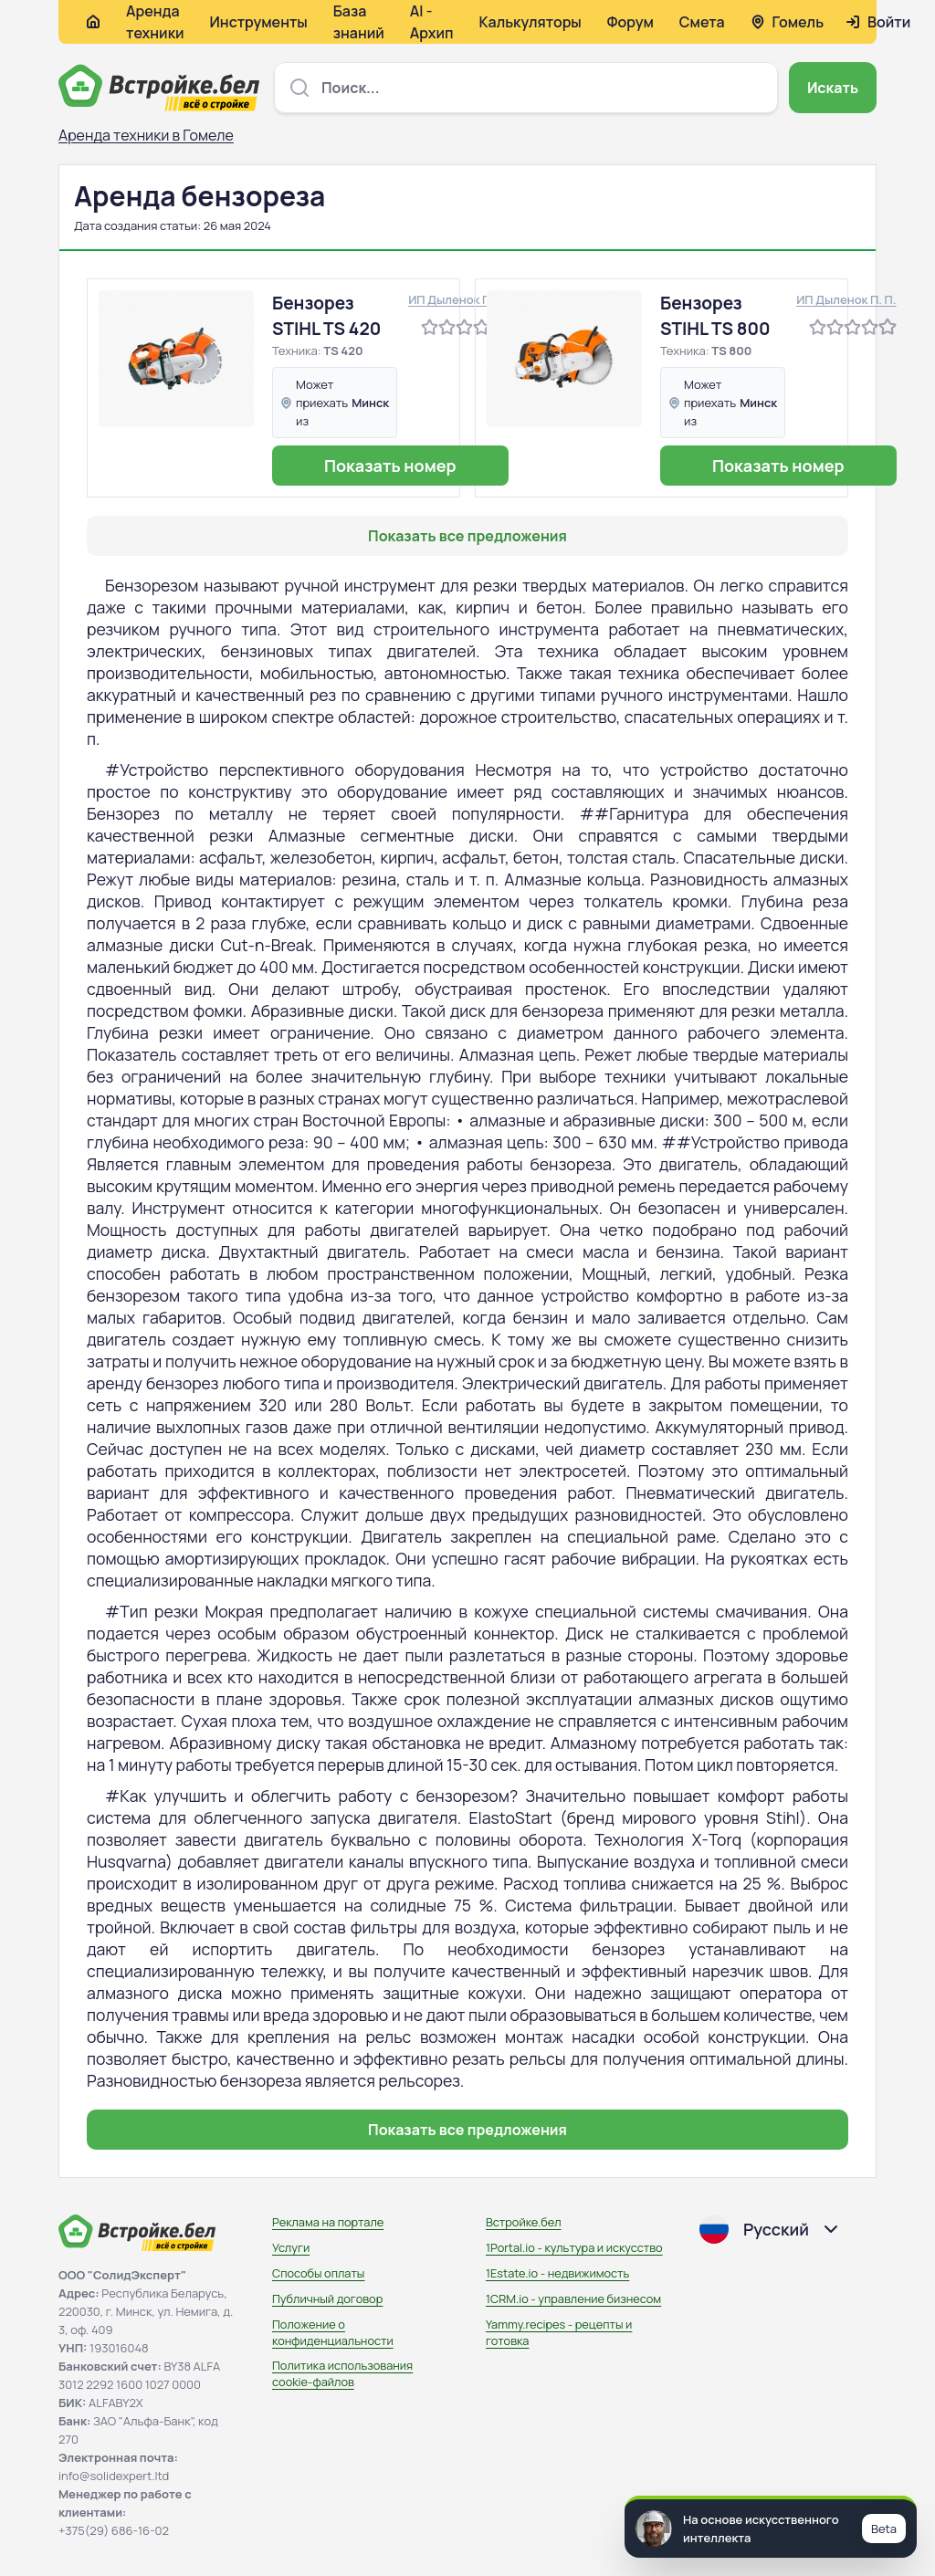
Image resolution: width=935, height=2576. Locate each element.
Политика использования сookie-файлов (342, 2373)
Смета (702, 22)
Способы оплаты (318, 2273)
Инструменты (259, 22)
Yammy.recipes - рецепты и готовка (559, 2332)
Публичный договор (327, 2298)
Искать (832, 88)
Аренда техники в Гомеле (146, 135)
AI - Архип (432, 22)
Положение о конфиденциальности (333, 2332)
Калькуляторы (529, 22)
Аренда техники (155, 22)
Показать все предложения (467, 536)
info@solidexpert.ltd (113, 2475)
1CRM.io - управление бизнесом (573, 2298)
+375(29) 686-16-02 (113, 2530)
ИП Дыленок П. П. (458, 299)
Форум (630, 22)
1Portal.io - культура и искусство (574, 2247)
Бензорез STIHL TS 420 (326, 315)
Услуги (291, 2247)
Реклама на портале (327, 2222)
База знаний (358, 22)
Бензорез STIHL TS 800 (715, 315)
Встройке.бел (524, 2222)
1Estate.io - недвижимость (557, 2273)
